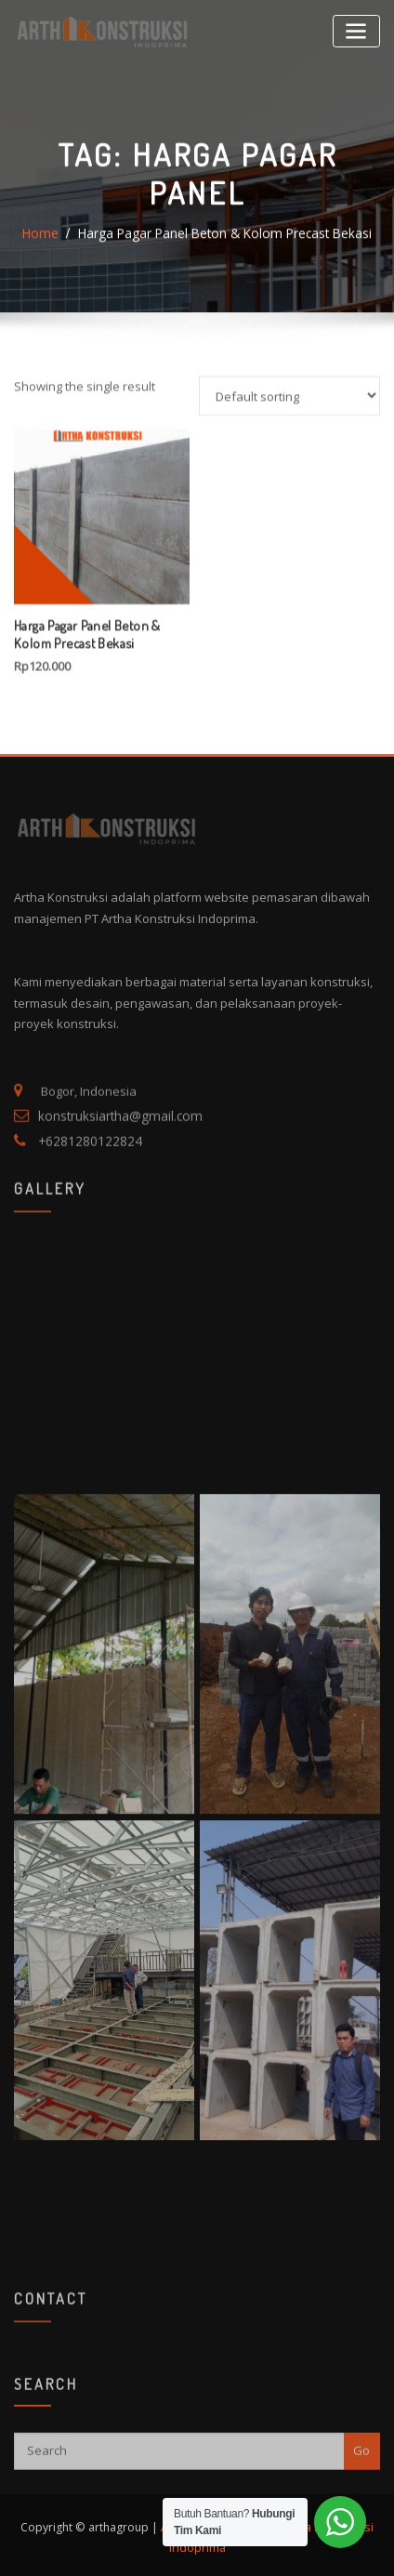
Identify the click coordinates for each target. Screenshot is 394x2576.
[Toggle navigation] (357, 30)
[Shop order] (289, 498)
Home (48, 268)
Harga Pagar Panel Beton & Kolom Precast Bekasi (223, 268)
